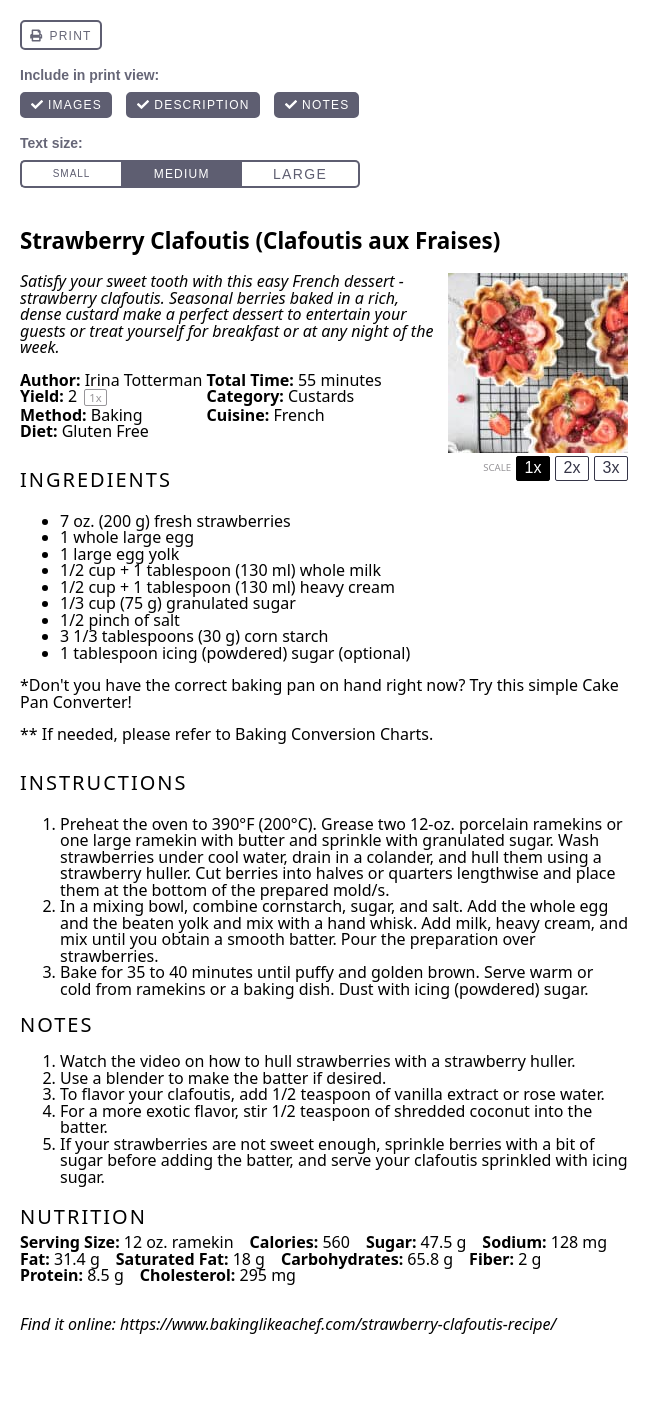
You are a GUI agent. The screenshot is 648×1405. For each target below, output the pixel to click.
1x (533, 467)
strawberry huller (123, 873)
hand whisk (370, 923)
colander (398, 857)
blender (135, 1078)
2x (572, 467)
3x (611, 467)
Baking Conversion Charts (332, 734)
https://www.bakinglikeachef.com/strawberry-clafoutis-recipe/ (338, 1324)
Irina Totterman (144, 380)
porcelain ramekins (530, 824)
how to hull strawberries (300, 1061)
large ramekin (145, 840)
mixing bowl (138, 906)
